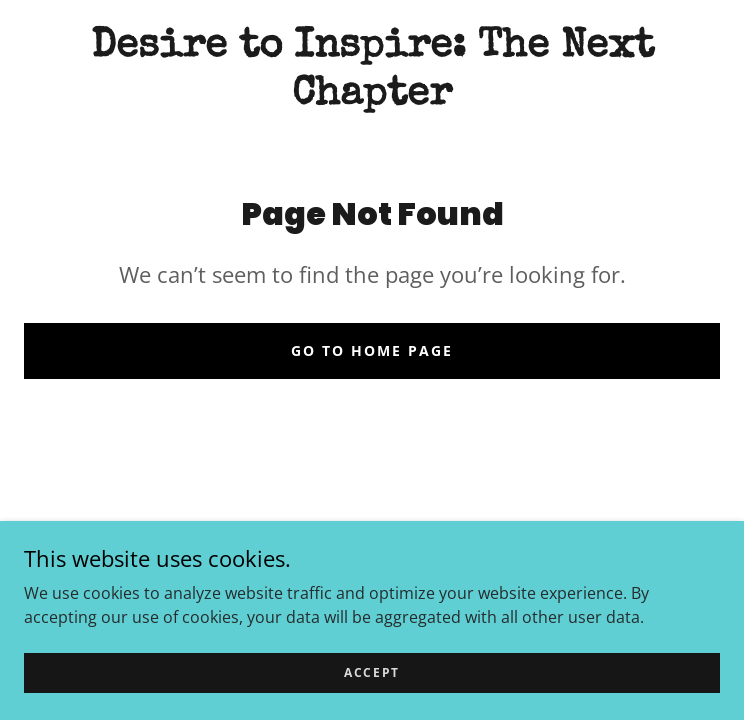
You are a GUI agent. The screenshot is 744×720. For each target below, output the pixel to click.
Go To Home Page (372, 350)
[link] (372, 72)
